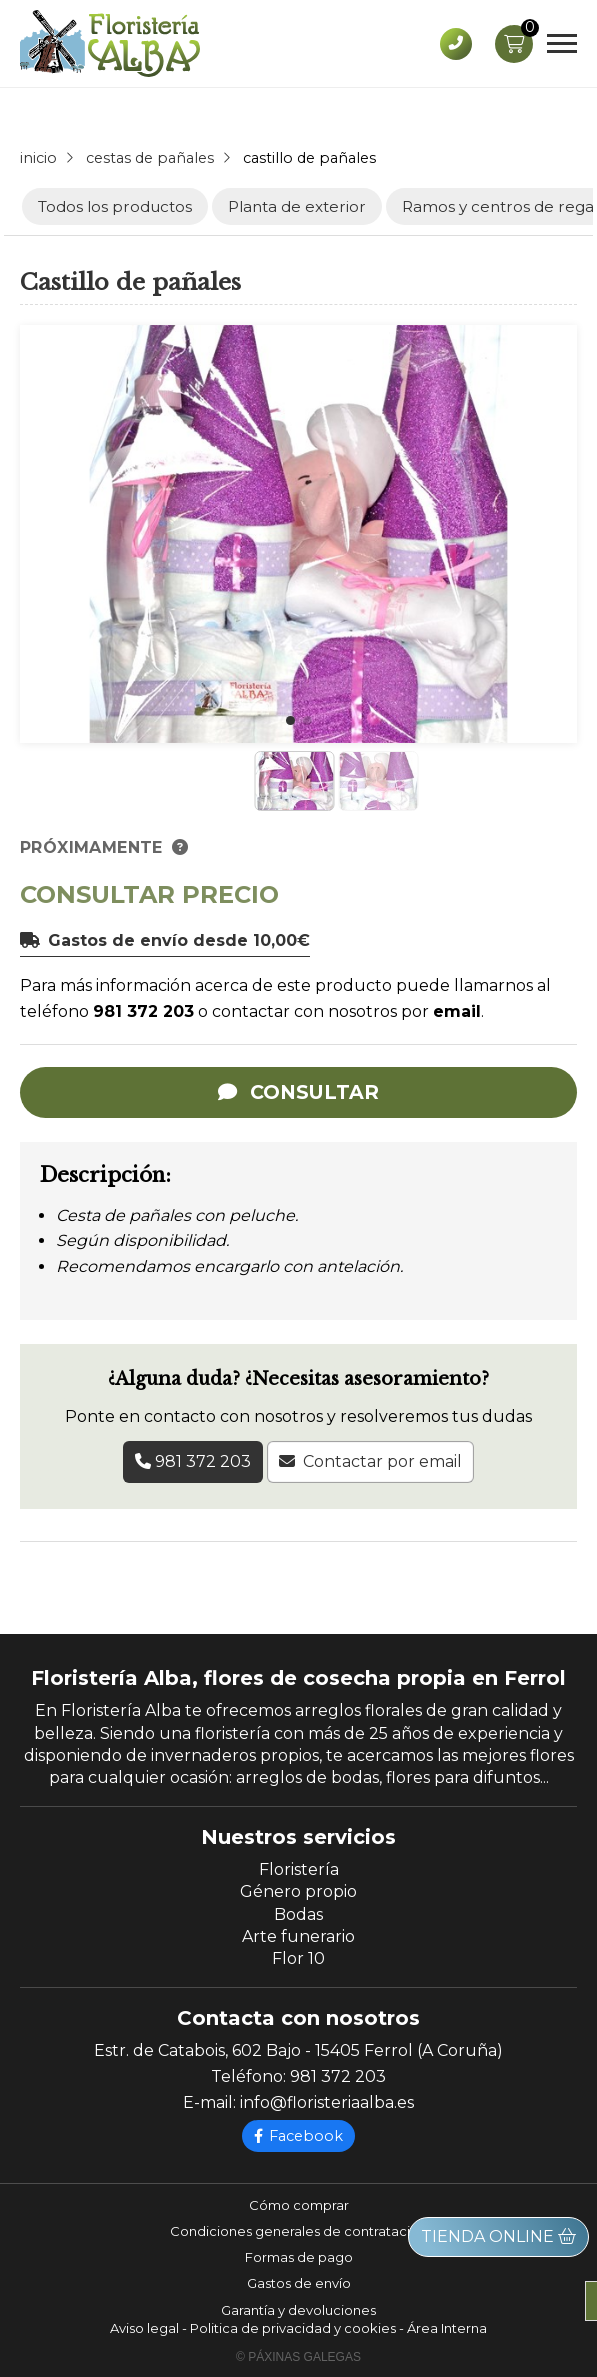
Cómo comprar (299, 2205)
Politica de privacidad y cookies (293, 2328)
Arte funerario (298, 1936)
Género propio (298, 1891)
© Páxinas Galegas (298, 2357)
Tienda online (498, 2236)
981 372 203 (143, 1011)
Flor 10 (298, 1958)
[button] (290, 720)
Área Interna (447, 2328)
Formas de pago (299, 2257)
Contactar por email (382, 1461)
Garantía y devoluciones (298, 2310)
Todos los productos (115, 206)
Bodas (298, 1914)
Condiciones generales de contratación (298, 2231)
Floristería (299, 1869)
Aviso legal (144, 2328)
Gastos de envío (299, 2283)
